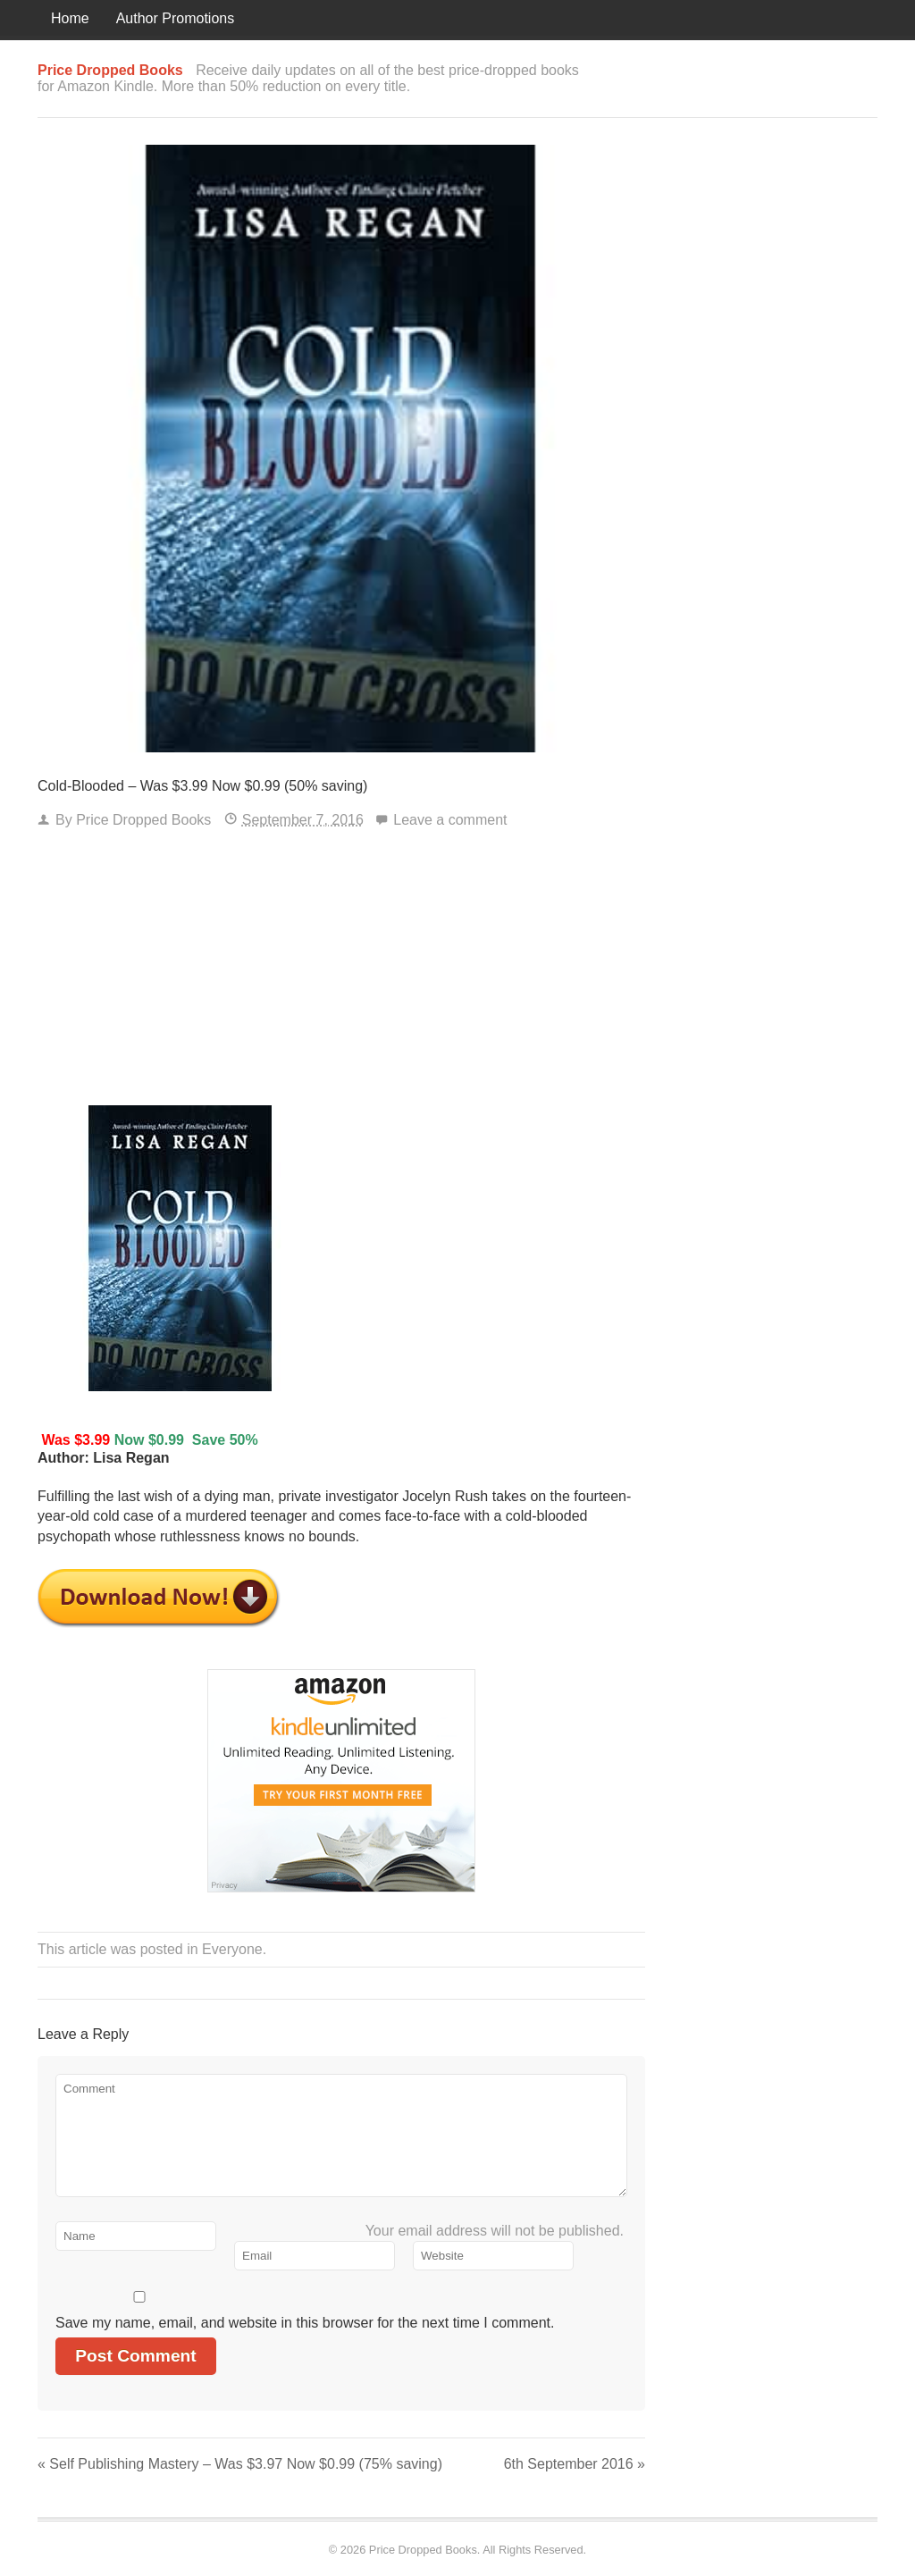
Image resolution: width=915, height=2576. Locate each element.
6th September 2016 (574, 2463)
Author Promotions (175, 18)
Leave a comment (450, 819)
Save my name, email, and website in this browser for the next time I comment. (304, 2322)
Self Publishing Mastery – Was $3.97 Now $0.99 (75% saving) (240, 2463)
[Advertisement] (341, 971)
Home (70, 18)
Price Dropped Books (143, 819)
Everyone (232, 1949)
